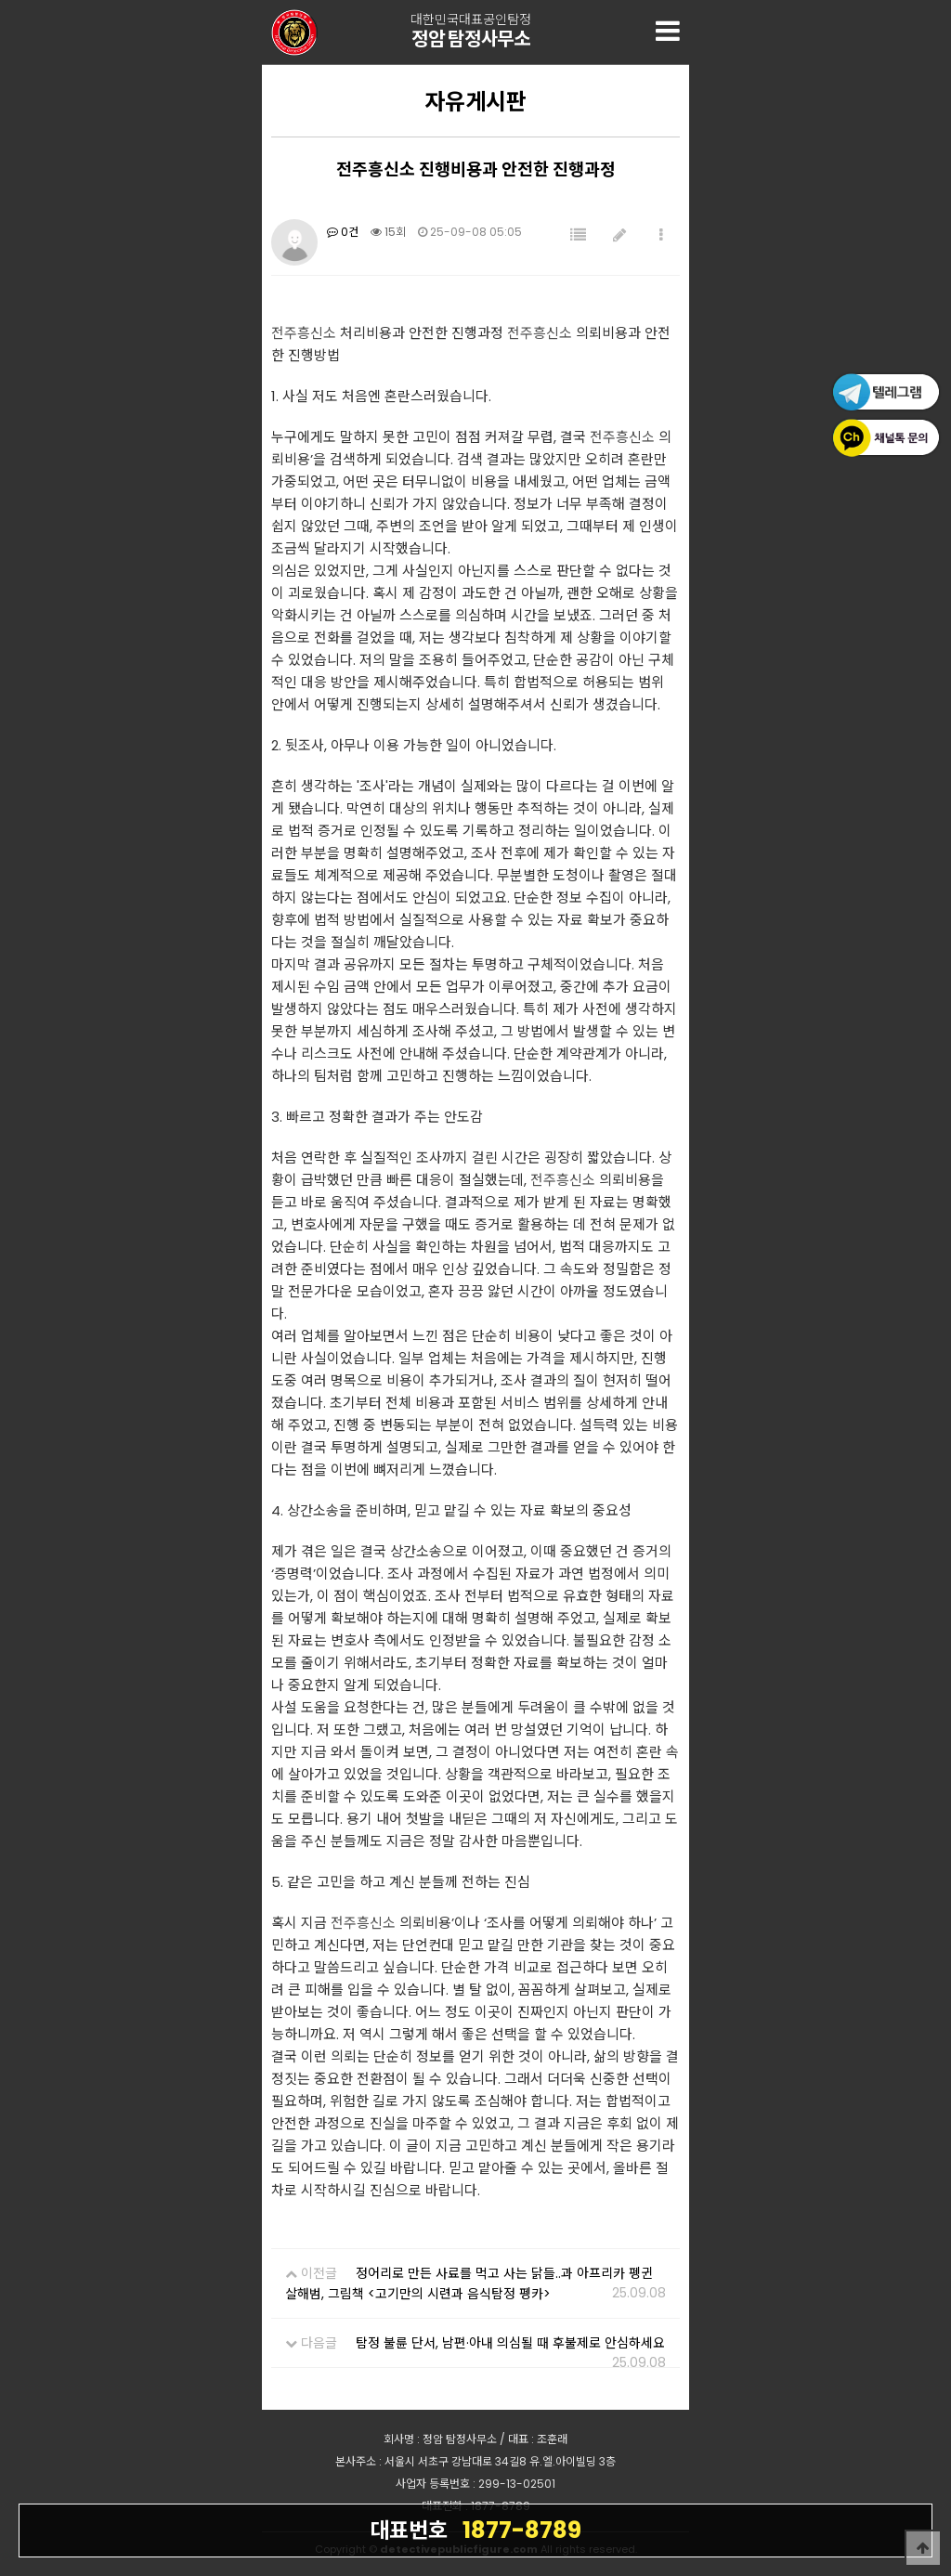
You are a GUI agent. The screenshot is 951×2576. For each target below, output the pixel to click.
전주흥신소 (303, 333)
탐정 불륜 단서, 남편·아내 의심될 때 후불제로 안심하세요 (510, 2343)
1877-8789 (475, 2529)
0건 (342, 232)
